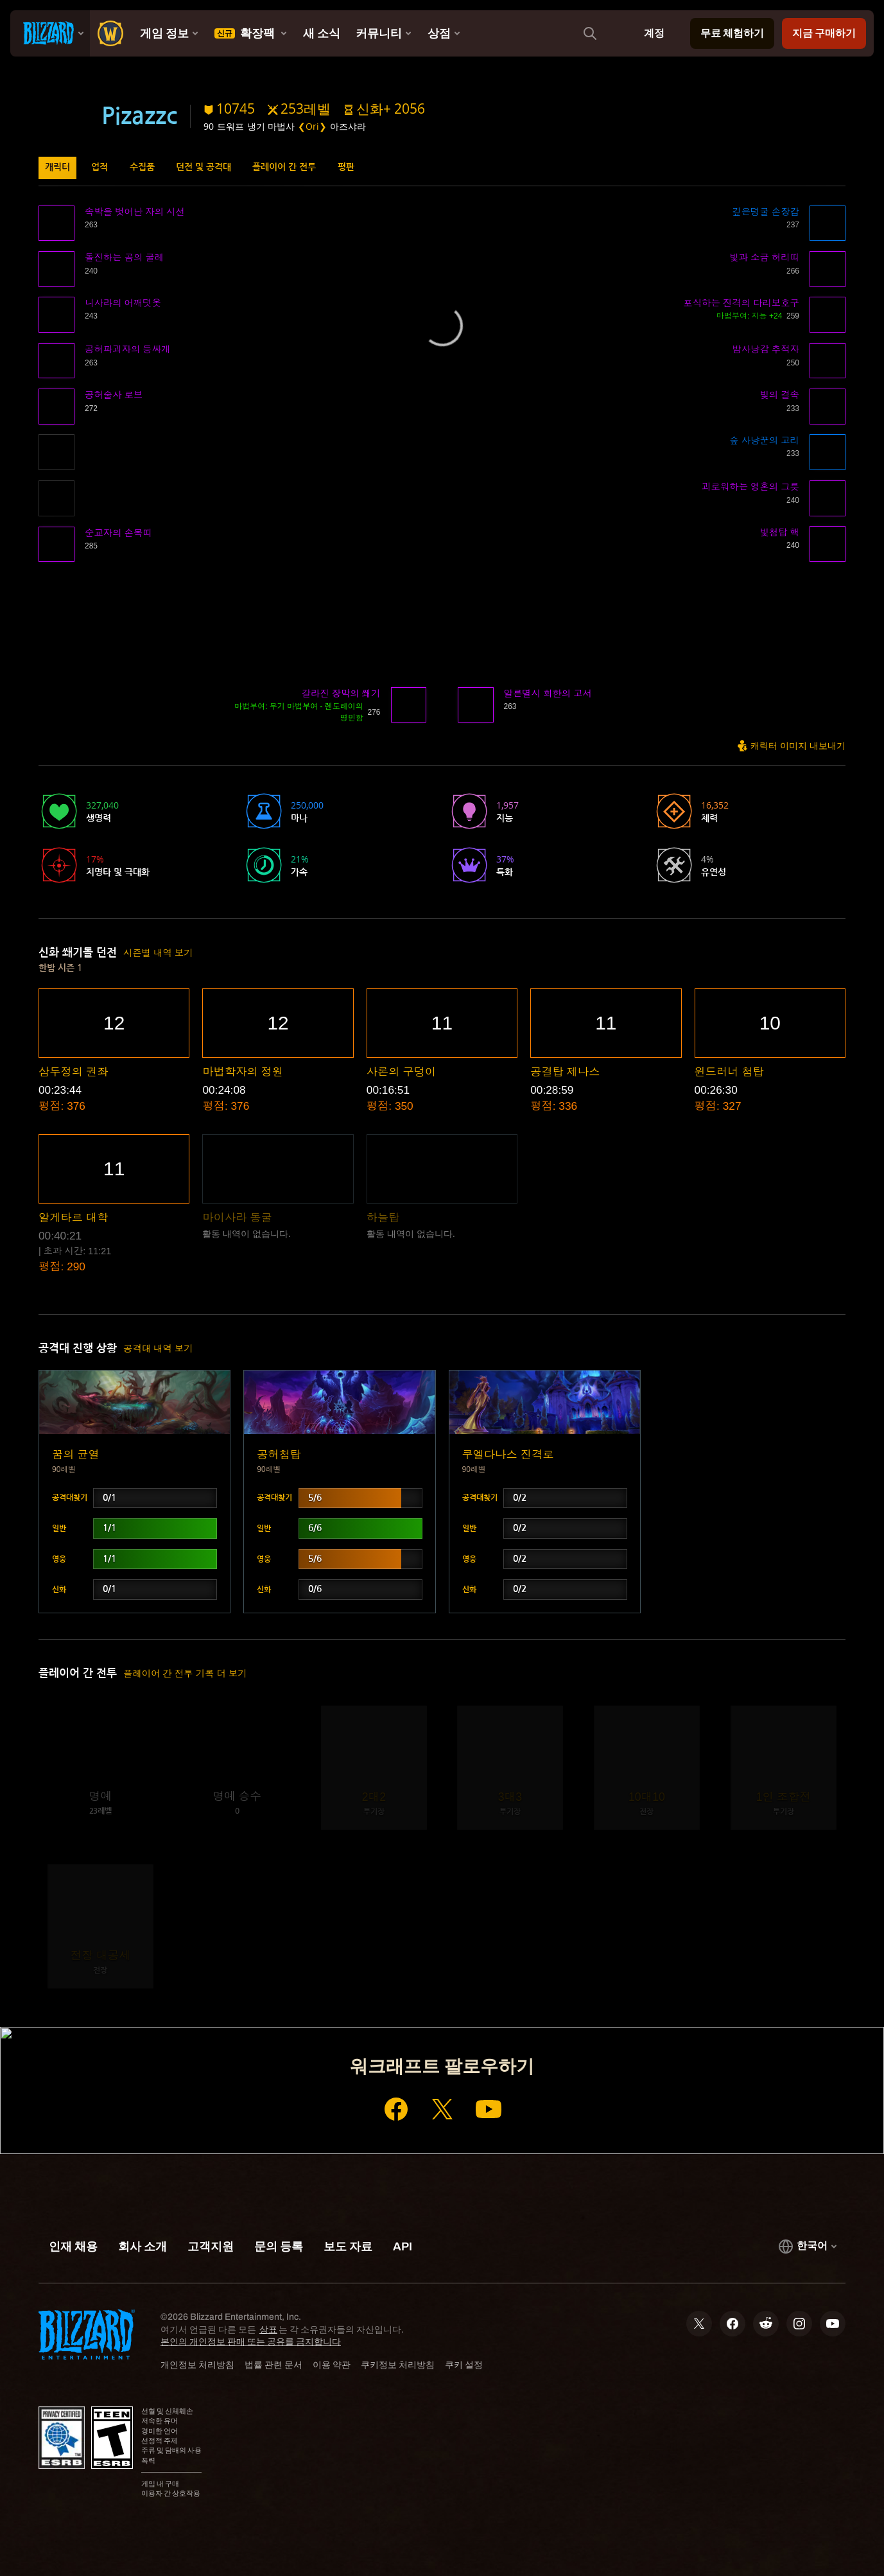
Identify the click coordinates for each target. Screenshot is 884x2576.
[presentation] (50, 33)
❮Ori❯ (312, 126)
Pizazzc (139, 116)
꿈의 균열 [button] (76, 1454)
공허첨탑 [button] (279, 1454)
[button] (384, 108)
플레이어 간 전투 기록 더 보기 (185, 1674)
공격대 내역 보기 (158, 1349)
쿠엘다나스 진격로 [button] (508, 1454)
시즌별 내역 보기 (158, 953)
